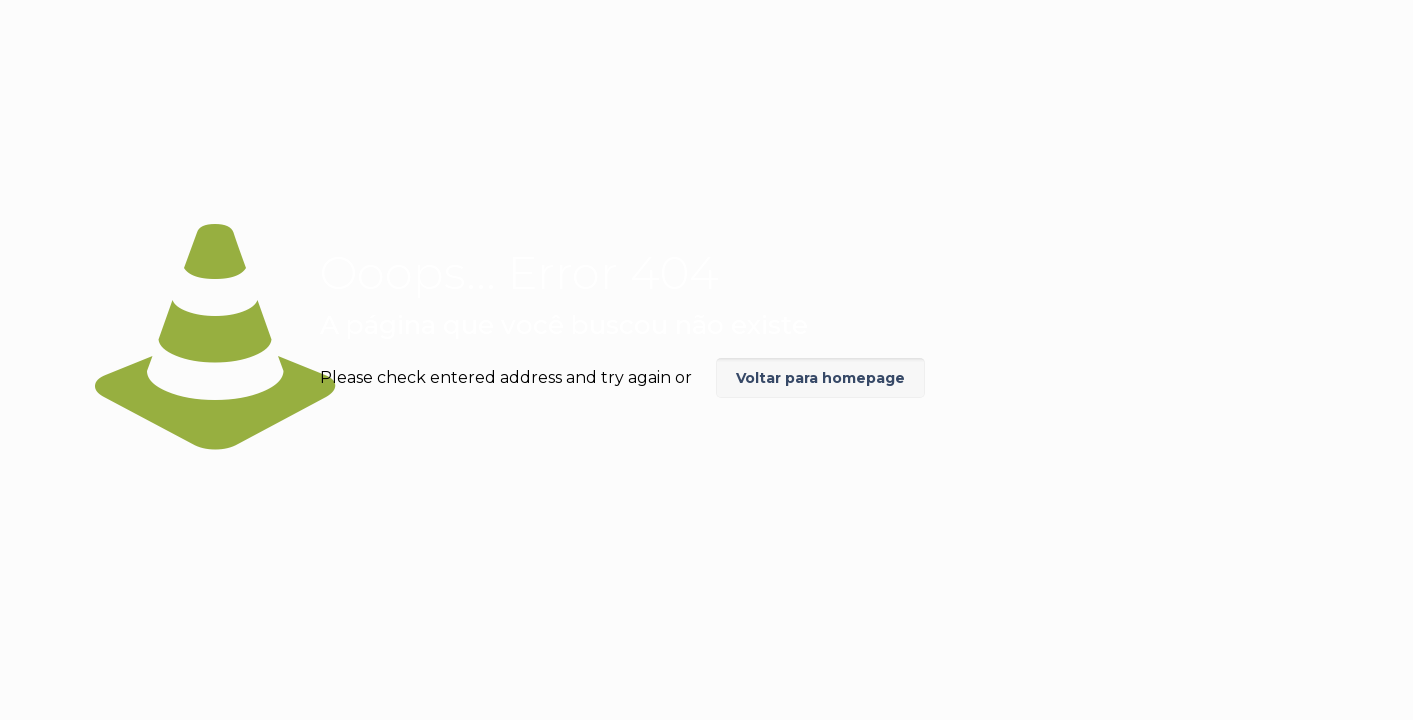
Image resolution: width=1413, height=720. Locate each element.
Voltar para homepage (820, 378)
